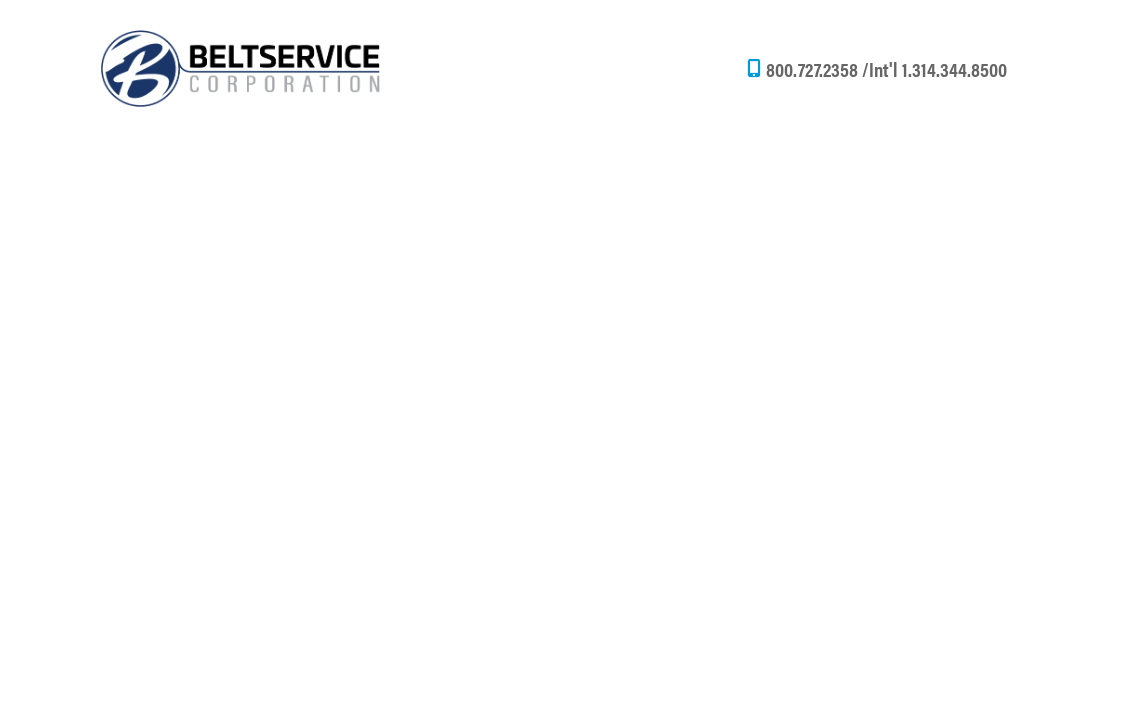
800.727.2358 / (817, 69)
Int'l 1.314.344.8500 (938, 69)
